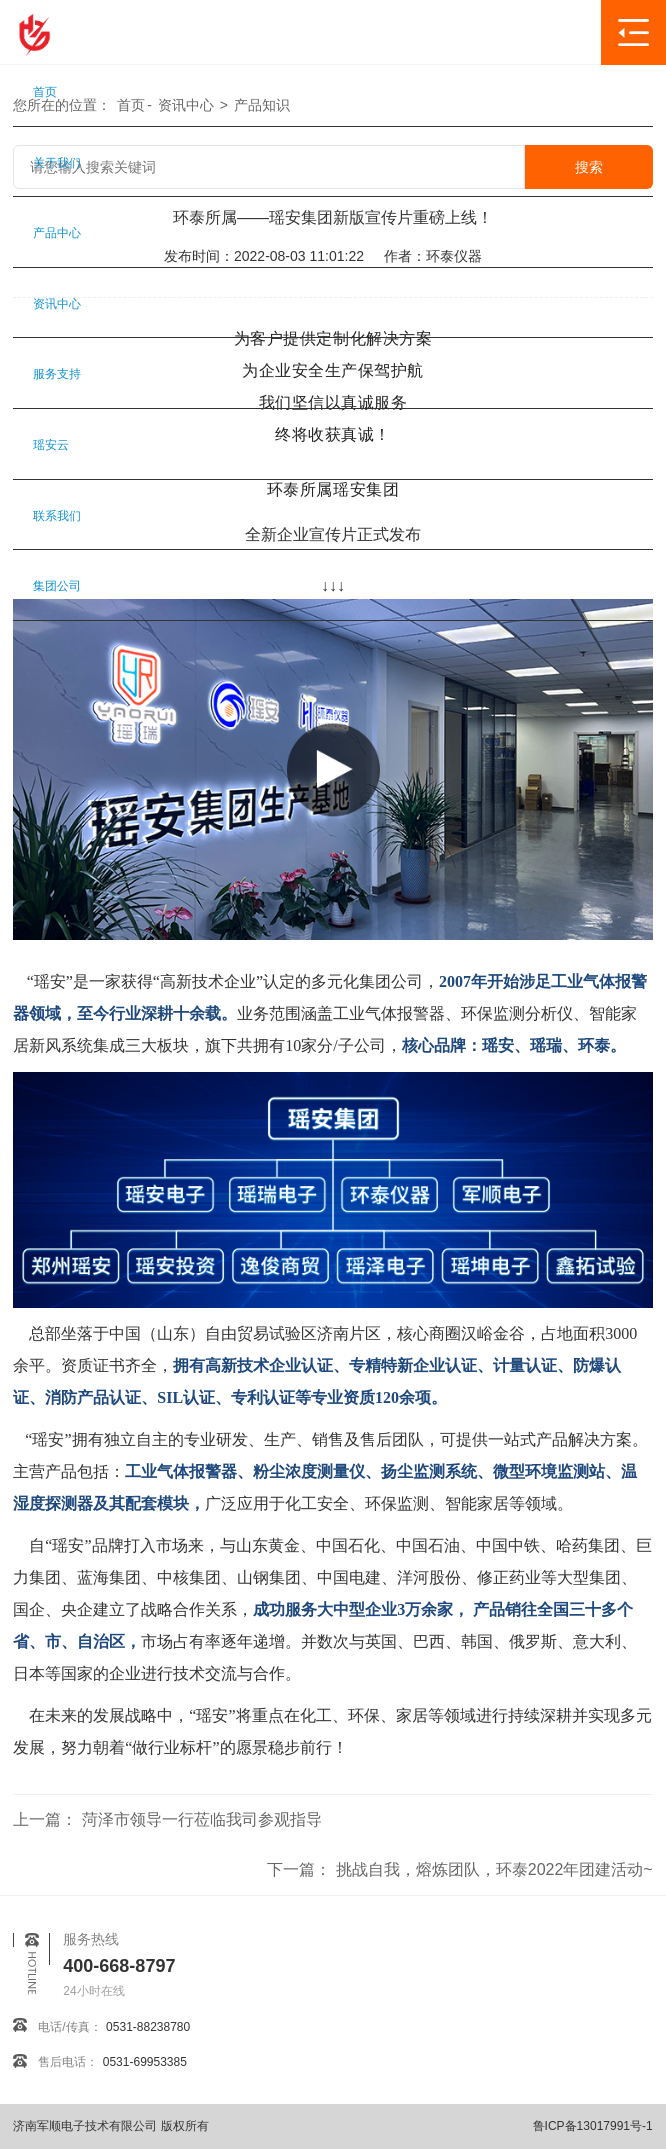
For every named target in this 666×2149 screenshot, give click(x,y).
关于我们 (57, 163)
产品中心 (57, 233)
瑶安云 (51, 445)
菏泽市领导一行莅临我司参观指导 (202, 1819)
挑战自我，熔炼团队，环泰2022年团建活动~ (494, 1869)
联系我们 (57, 516)
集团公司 (57, 586)
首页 (45, 92)
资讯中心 (57, 304)
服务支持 (57, 374)
